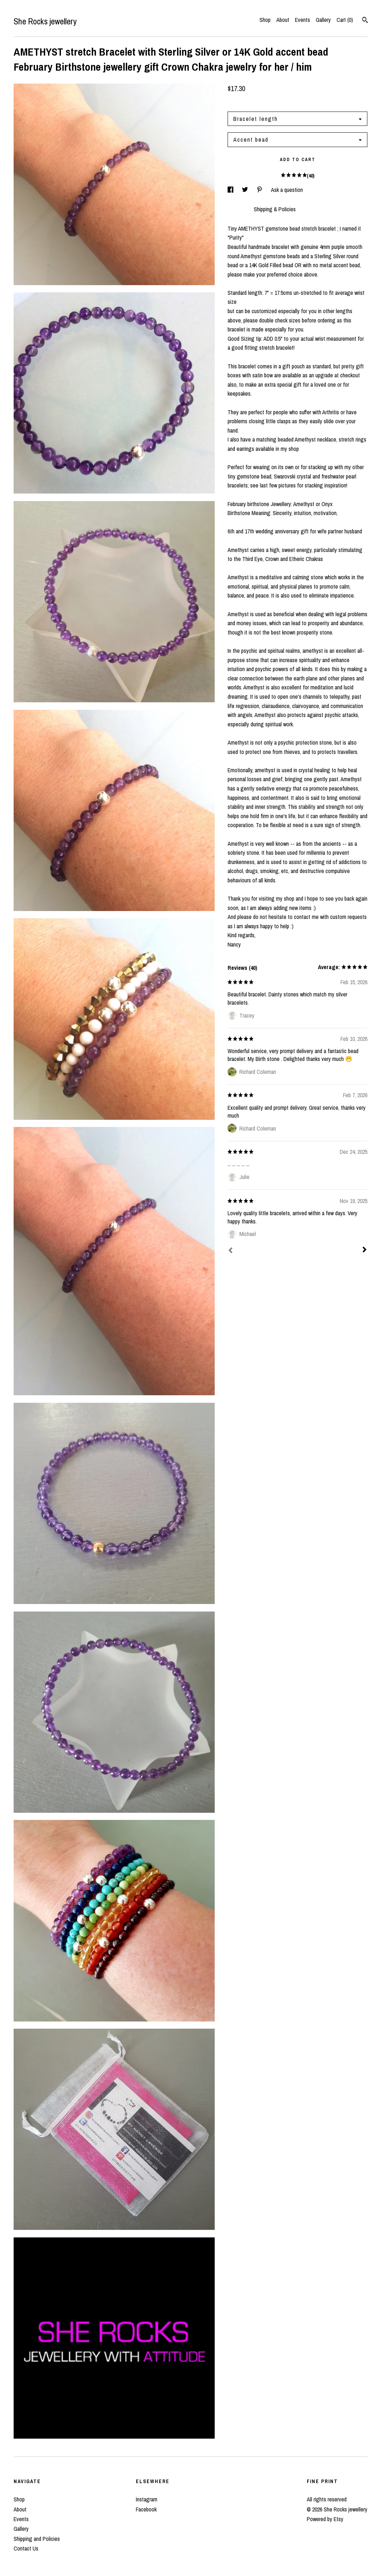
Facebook (146, 2509)
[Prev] (230, 1251)
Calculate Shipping (248, 102)
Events (302, 20)
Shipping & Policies (275, 209)
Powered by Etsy (325, 2519)
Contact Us (26, 2548)
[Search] (365, 21)
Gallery (323, 20)
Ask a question (287, 190)
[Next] (364, 1250)
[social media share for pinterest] (260, 190)
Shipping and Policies (37, 2539)
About (282, 20)
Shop (265, 20)
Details (237, 209)
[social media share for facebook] (231, 190)
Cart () (345, 20)
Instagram (146, 2499)
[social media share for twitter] (245, 190)
